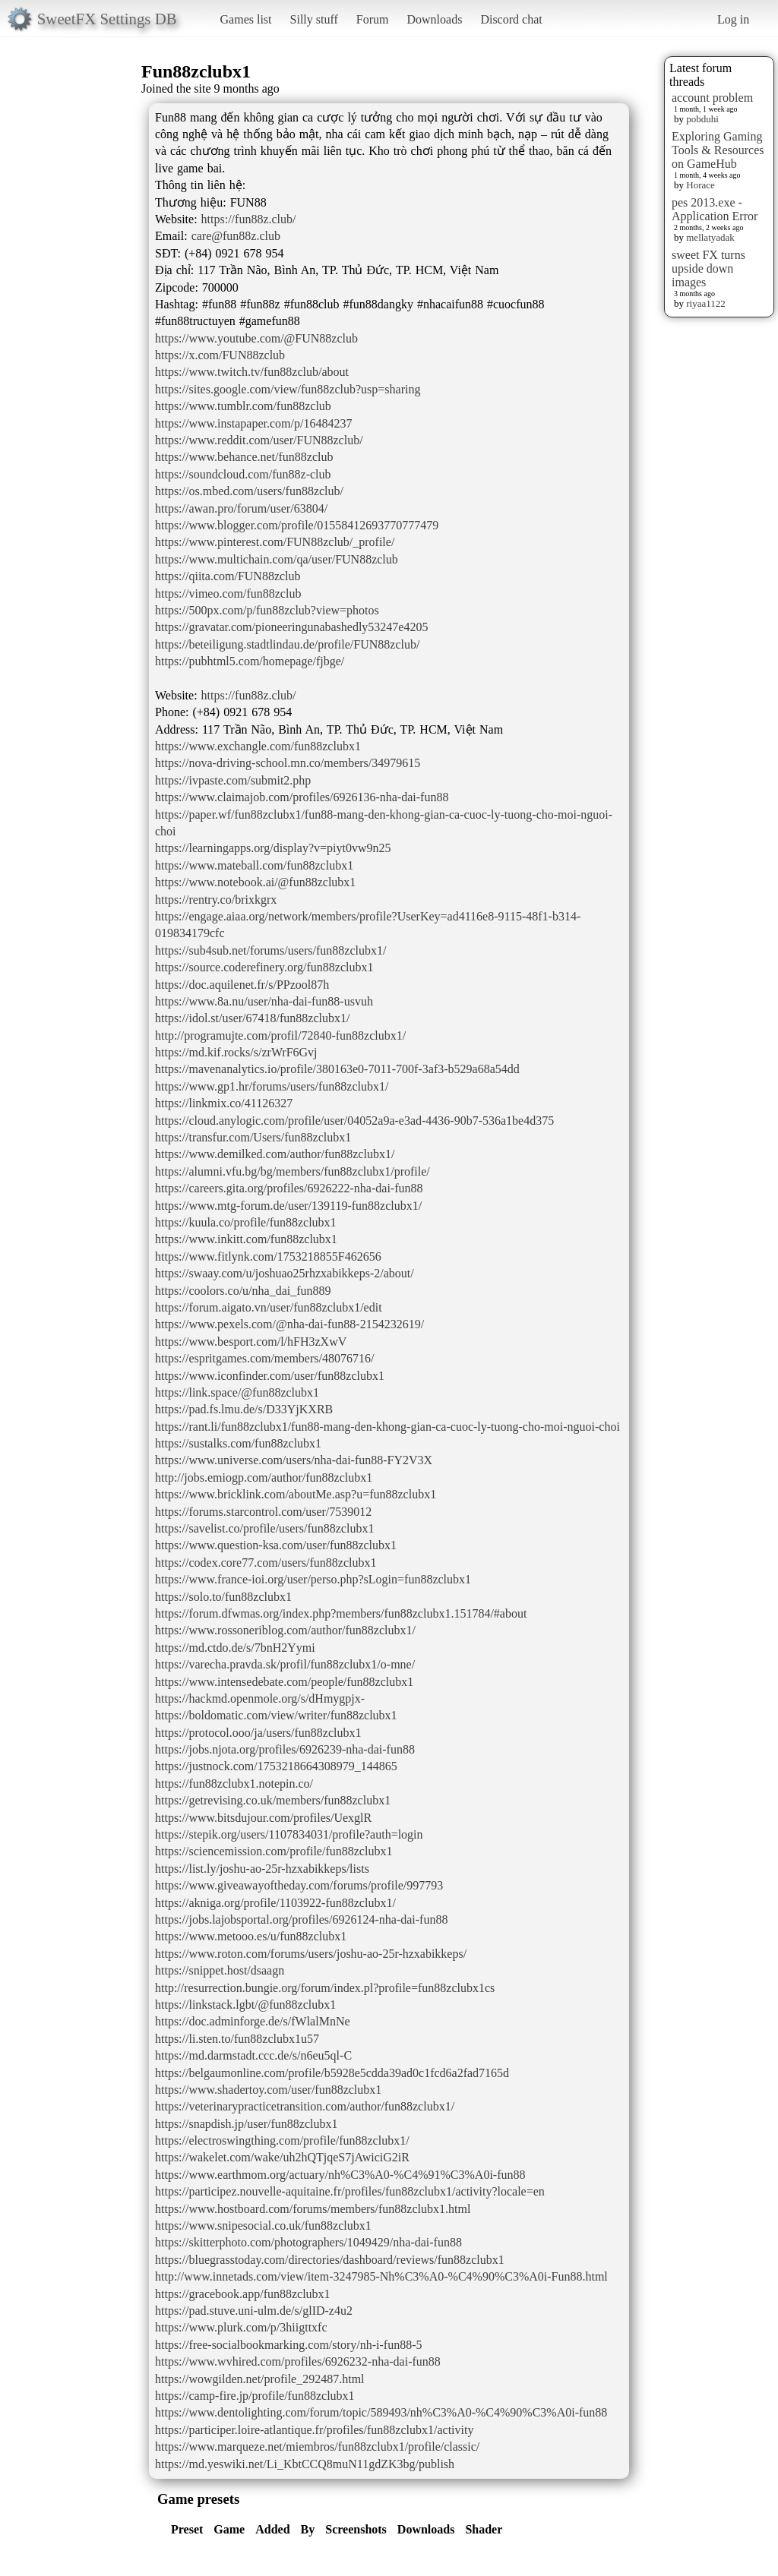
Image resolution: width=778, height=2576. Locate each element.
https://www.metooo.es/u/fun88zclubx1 (250, 1936)
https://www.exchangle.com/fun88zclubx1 (258, 746)
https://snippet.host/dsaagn (219, 1970)
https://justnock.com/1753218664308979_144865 (276, 1766)
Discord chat (511, 19)
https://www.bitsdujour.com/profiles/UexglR (263, 1817)
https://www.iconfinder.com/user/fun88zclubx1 (269, 1375)
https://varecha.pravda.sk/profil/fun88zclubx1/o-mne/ (285, 1664)
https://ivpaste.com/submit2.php (233, 780)
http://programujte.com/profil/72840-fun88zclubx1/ (280, 1035)
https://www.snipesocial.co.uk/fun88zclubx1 (263, 2225)
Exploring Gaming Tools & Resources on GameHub (718, 150)
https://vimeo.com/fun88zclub (228, 593)
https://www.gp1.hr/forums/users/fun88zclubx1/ (271, 1086)
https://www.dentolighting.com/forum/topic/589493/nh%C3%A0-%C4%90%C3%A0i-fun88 (381, 2412)
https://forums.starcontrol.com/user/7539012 (263, 1511)
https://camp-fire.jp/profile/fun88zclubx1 (255, 2395)
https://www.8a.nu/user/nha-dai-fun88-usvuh (264, 1001)
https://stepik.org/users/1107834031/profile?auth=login (289, 1834)
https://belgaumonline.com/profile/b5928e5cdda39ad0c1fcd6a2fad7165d (332, 2072)
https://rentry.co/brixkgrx (216, 899)
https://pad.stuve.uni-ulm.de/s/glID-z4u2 (254, 2310)
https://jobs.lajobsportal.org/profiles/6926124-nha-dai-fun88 (301, 1919)
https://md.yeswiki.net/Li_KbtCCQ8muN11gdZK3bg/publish (304, 2464)
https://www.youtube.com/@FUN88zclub (256, 338)
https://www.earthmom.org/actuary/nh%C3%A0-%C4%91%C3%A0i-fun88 (340, 2174)
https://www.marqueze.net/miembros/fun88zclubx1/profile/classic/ (317, 2446)
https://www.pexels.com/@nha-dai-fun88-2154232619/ (289, 1324)
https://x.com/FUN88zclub (220, 355)
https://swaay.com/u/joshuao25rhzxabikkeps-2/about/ (284, 1273)
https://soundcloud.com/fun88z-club (243, 474)
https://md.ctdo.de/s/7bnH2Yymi (235, 1647)
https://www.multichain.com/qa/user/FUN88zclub (276, 559)
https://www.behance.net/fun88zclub (244, 456)
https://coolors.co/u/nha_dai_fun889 (243, 1290)
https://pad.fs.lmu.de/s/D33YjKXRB (244, 1409)
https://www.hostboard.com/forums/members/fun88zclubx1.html (312, 2208)
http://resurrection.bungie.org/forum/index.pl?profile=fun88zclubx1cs (325, 1987)
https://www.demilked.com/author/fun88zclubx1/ (274, 1154)
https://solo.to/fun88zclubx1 (223, 1596)
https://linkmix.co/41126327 (224, 1103)
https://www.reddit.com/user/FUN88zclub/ (259, 440)
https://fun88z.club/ (248, 219)
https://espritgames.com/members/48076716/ (264, 1358)
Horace (700, 185)
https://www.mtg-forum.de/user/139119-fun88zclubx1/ (288, 1205)
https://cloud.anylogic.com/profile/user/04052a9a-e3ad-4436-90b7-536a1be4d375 (354, 1120)
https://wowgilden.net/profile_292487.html (260, 2378)
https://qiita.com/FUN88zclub (228, 576)
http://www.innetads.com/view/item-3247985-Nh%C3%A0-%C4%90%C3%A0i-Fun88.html (381, 2276)
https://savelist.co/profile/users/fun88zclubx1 (264, 1528)
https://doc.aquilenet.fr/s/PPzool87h (242, 984)
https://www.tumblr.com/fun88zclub (243, 405)
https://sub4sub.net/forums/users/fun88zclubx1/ (270, 950)
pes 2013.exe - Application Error (714, 209)
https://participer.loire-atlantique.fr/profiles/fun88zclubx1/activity (314, 2429)
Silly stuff (314, 19)
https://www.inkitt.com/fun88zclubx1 (246, 1239)
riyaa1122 (706, 303)
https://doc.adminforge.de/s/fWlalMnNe (252, 2021)
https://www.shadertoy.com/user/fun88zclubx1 (268, 2089)
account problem (712, 97)
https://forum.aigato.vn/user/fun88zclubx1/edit (268, 1307)
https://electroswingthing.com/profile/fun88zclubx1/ (282, 2140)
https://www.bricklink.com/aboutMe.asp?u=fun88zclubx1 (295, 1494)
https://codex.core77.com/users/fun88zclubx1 (265, 1562)
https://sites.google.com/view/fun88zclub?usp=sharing (287, 389)
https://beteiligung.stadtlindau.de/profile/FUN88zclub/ (287, 644)
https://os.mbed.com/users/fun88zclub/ (249, 491)
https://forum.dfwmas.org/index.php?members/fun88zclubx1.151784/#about (341, 1613)
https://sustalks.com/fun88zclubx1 (238, 1443)
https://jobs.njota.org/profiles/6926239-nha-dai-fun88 (285, 1749)
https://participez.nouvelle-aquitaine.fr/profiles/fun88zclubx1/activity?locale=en (350, 2191)
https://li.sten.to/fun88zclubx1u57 (237, 2038)
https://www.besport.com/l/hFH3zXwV (250, 1341)
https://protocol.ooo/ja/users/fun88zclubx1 (258, 1732)
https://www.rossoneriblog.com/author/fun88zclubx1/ (285, 1630)
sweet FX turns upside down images (708, 268)
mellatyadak (710, 237)
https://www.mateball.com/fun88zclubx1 (254, 865)
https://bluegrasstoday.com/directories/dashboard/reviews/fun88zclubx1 (329, 2259)
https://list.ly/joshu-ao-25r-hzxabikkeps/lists (262, 1868)
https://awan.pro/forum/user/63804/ (241, 508)
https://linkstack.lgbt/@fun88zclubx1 (245, 2004)
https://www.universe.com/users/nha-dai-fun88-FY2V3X (293, 1460)
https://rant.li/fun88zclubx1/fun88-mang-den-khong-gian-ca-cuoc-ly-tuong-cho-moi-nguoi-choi (387, 1426)
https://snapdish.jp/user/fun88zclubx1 (246, 2123)
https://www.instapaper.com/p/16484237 (253, 423)
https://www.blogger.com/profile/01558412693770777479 (296, 525)
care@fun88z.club (235, 235)
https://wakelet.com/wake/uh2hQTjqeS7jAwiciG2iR (282, 2157)
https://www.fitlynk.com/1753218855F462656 (268, 1256)
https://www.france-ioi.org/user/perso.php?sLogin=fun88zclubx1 (313, 1579)
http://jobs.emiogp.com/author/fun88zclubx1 (263, 1477)
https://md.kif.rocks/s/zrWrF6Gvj (236, 1052)
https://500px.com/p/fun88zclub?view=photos (267, 610)
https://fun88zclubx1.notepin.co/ (234, 1783)
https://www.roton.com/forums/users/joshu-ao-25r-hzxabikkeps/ (310, 1953)
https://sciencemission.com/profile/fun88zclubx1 (273, 1851)
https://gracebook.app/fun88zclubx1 (242, 2293)
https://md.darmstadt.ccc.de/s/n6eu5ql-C (253, 2055)
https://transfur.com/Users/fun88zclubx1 (253, 1137)
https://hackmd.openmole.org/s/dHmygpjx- (260, 1698)
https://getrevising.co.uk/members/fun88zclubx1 (273, 1800)
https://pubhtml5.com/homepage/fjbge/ (249, 661)
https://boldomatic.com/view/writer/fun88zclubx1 (276, 1715)
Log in (733, 19)
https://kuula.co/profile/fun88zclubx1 (246, 1222)
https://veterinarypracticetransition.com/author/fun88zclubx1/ (304, 2106)
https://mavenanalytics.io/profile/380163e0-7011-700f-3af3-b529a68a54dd (337, 1068)
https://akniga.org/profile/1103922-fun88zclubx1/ (275, 1902)
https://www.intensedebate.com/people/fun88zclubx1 (284, 1681)
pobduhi (702, 119)
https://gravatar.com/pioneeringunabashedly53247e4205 (291, 626)
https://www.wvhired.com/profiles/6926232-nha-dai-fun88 (298, 2361)
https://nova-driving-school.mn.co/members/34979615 (287, 762)
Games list (246, 19)
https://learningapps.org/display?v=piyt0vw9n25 (273, 847)
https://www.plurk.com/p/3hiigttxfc (241, 2327)
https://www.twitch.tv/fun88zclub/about (252, 371)
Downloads (434, 19)
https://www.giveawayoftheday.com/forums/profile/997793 (299, 1885)
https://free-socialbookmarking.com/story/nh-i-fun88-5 (288, 2344)
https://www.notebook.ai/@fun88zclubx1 (255, 882)
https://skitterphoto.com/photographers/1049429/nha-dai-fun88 (308, 2242)
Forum (372, 19)
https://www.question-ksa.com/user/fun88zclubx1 (276, 1545)
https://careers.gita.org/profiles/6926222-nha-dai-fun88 (289, 1188)
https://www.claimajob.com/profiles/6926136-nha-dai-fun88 (301, 797)
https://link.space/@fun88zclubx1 (237, 1392)
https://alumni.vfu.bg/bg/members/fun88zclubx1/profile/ (292, 1171)
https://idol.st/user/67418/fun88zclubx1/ (252, 1018)
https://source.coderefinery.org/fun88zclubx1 (264, 967)
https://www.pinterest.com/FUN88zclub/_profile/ (274, 541)
